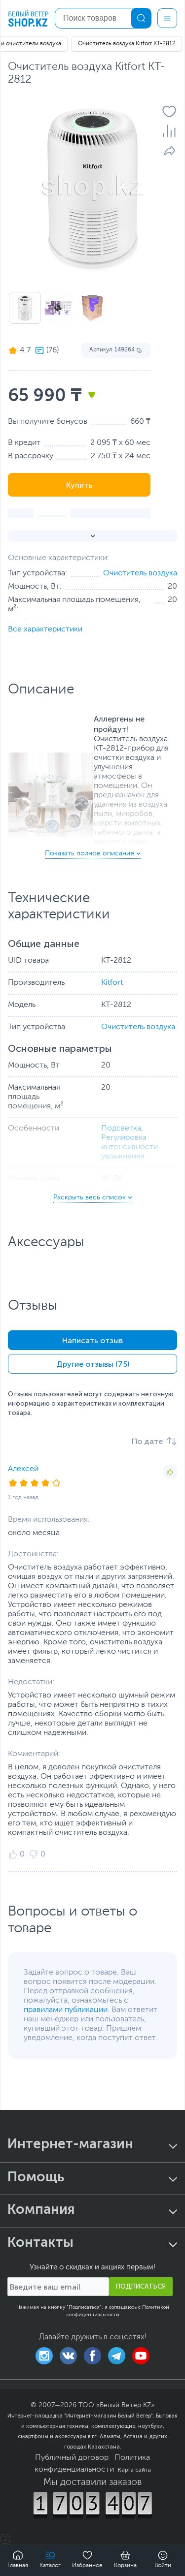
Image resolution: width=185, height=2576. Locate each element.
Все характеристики (45, 629)
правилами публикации (66, 2010)
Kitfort (112, 983)
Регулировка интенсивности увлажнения (129, 1147)
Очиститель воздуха (140, 573)
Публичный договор (72, 2458)
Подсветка (121, 1128)
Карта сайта (134, 2469)
